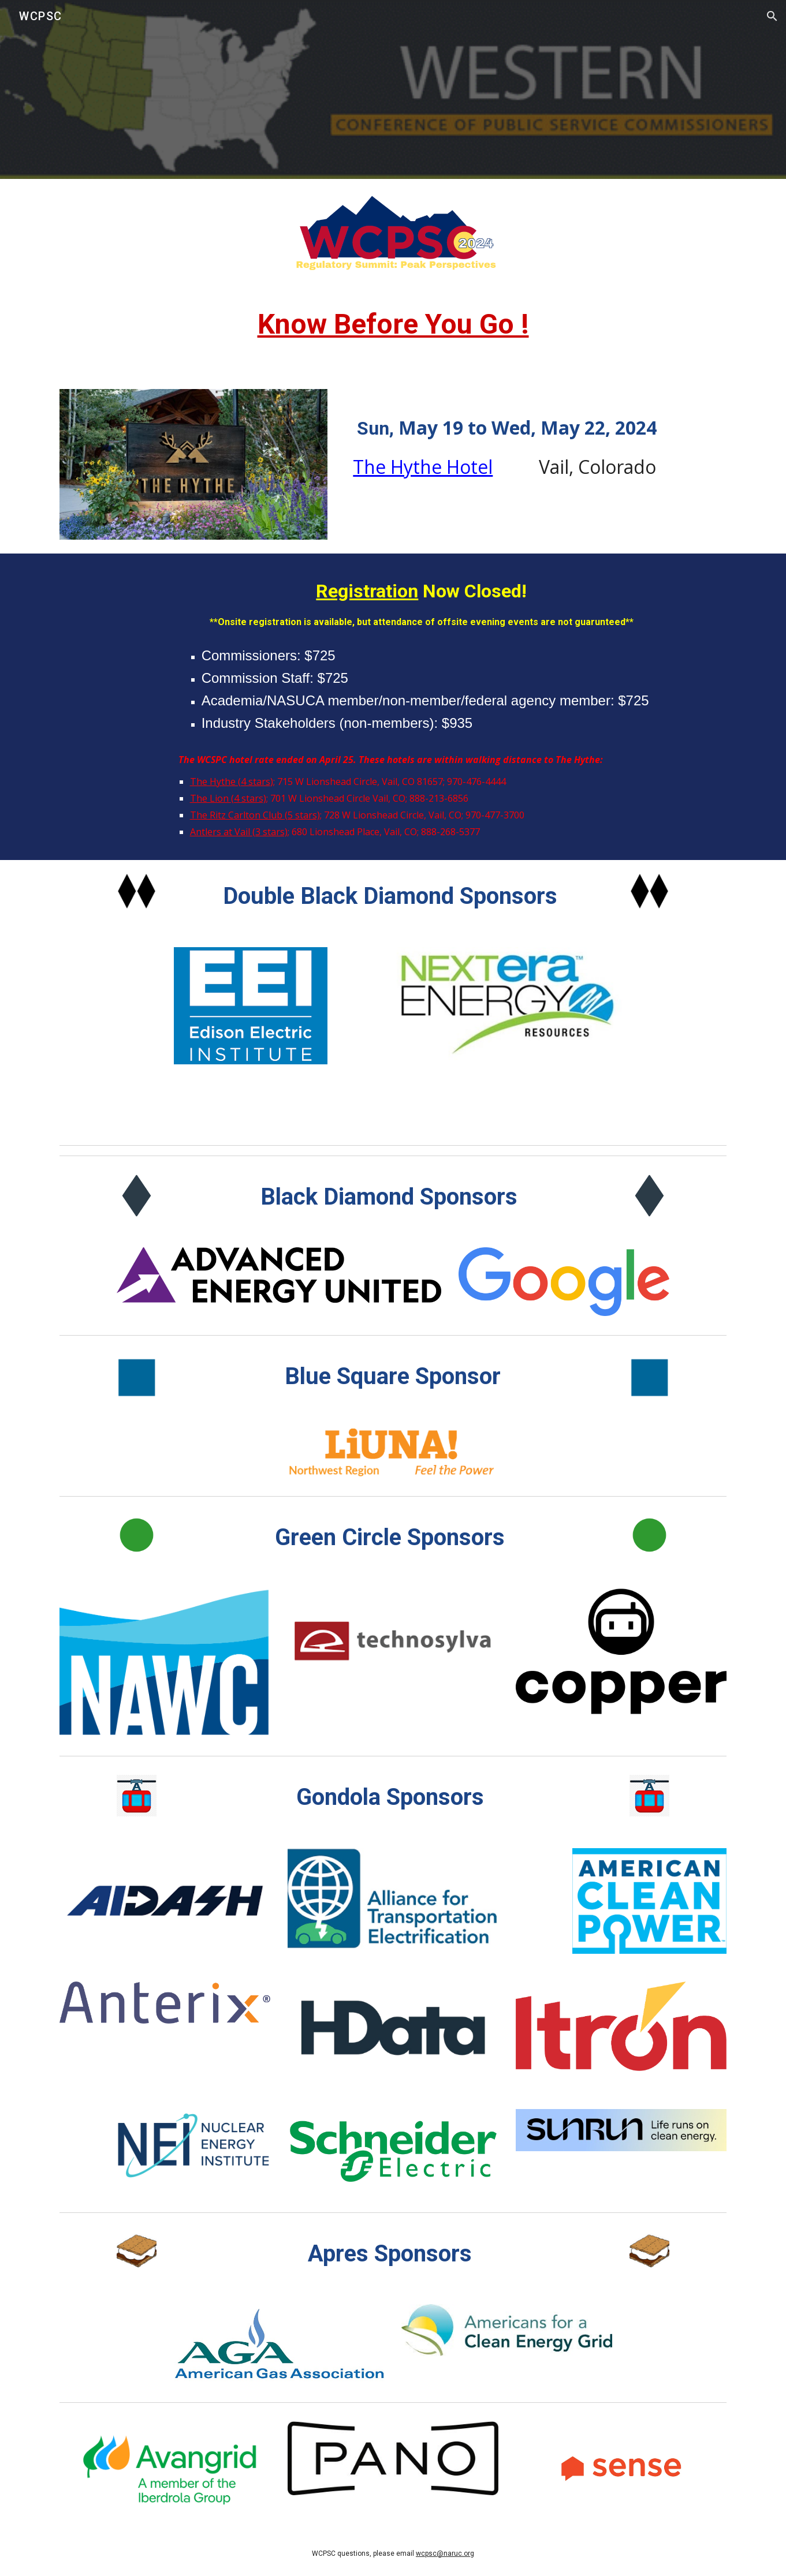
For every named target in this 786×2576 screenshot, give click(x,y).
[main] (392, 329)
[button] (772, 16)
